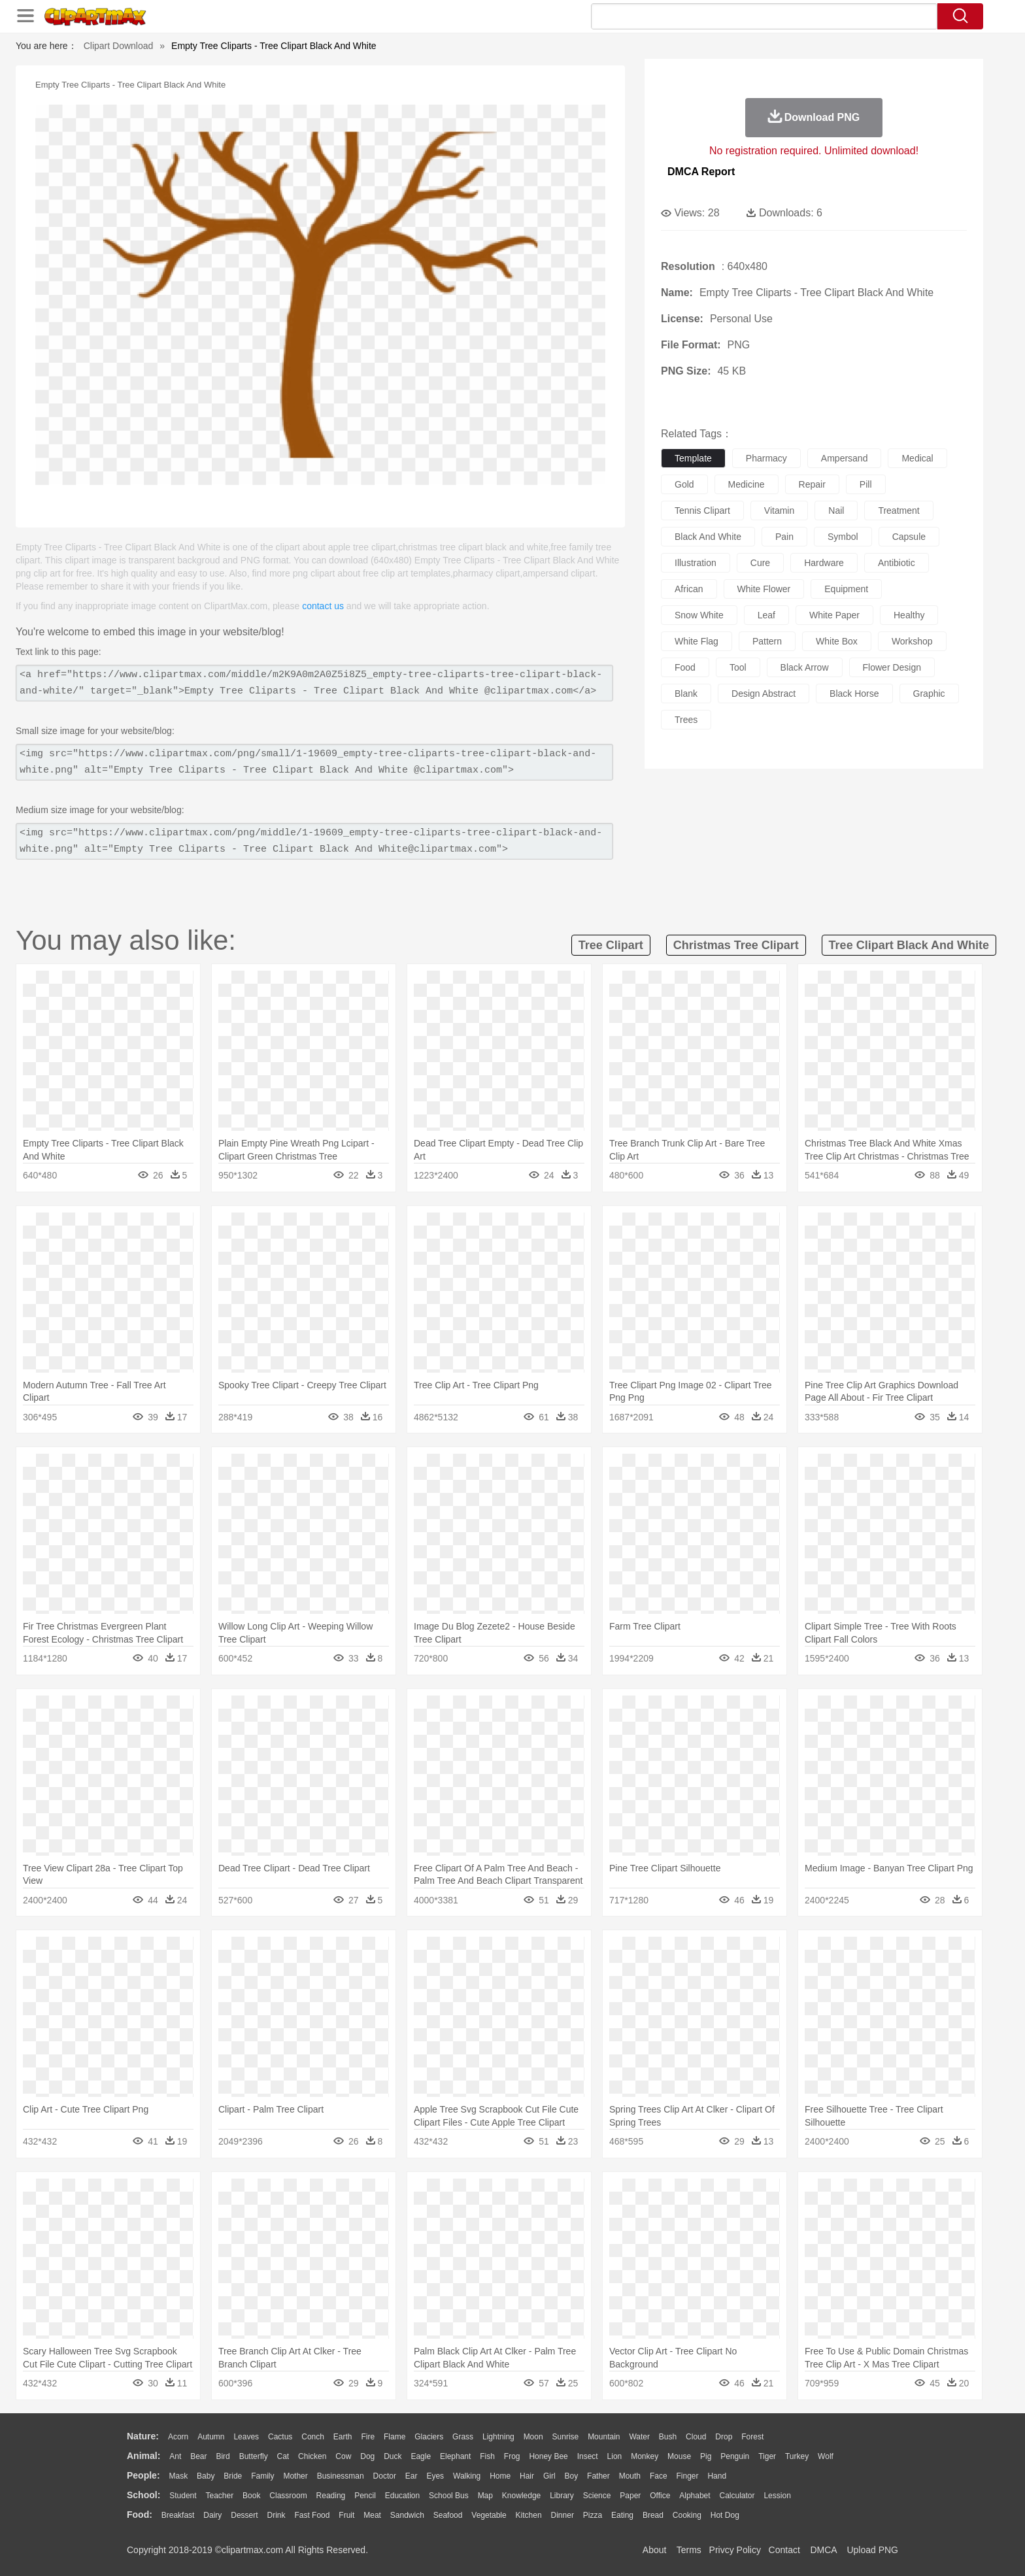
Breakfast (178, 2515)
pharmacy (766, 458)
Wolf (825, 2456)
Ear (411, 2476)
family (262, 2476)
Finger (687, 2476)
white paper (834, 615)
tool (738, 667)
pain (784, 536)
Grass (462, 2436)
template (693, 458)
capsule (909, 536)
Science (597, 2495)
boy (572, 2476)
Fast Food (311, 2515)
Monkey (644, 2456)
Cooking (687, 2515)
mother (295, 2476)
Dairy (212, 2515)
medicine (746, 484)
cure (760, 563)
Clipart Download (119, 46)
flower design (892, 667)
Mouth (630, 2476)
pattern (767, 641)
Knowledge (521, 2495)
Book (251, 2495)
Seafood (448, 2515)
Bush (668, 2436)
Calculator (737, 2495)
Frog (512, 2456)
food (685, 667)
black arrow (805, 667)
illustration (695, 563)
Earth (342, 2436)
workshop (912, 641)
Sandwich (407, 2515)
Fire (368, 2436)
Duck (392, 2456)
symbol (843, 536)
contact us (323, 606)
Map (485, 2495)
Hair (527, 2476)
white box (837, 641)
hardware (824, 563)
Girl (549, 2476)
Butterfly (253, 2456)
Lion (614, 2456)
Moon (533, 2436)
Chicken (312, 2456)
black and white (708, 536)
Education (402, 2495)
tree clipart (611, 945)
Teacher (220, 2495)
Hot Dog (725, 2515)
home (500, 2476)
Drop (723, 2436)
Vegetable (488, 2515)
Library (562, 2495)
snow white (699, 615)
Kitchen (529, 2515)
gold (684, 484)
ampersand (844, 458)
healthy (909, 615)
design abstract (763, 693)
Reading (331, 2495)
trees (686, 719)
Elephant (455, 2456)
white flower (764, 589)
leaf (766, 615)
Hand (716, 2476)
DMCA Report (701, 171)
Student (182, 2495)
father (598, 2476)
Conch (312, 2436)
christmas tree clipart (736, 945)
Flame (394, 2436)
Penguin (734, 2456)
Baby (205, 2476)
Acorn (178, 2436)
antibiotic (896, 563)
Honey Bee (548, 2456)
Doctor (384, 2476)
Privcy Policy (735, 2550)
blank (686, 693)
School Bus (449, 2495)
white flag (696, 641)
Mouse (679, 2456)
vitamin (779, 510)
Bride (233, 2476)
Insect (587, 2456)
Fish (487, 2456)
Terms (689, 2550)
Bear (198, 2456)
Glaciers (428, 2436)
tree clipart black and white (909, 945)
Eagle (421, 2456)
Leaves (246, 2436)
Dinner (562, 2515)
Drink (276, 2515)
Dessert (244, 2515)
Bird (222, 2456)
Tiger (767, 2456)
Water (639, 2436)
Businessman (340, 2476)
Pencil (365, 2495)
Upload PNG (872, 2550)
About (655, 2550)
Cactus (280, 2436)
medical (917, 458)
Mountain (604, 2436)
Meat (372, 2515)
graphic (929, 693)
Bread (653, 2515)
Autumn (210, 2436)
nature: (143, 2436)
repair (812, 484)
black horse (854, 693)
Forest (752, 2436)
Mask (178, 2476)
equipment (846, 589)
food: (139, 2514)
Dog (367, 2456)
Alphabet (694, 2495)
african (689, 589)
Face (658, 2476)
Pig (705, 2456)
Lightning (498, 2436)
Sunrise (565, 2436)
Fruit (346, 2515)
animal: (143, 2456)
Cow (343, 2456)
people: (143, 2475)
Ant (175, 2456)
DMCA (823, 2550)
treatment (898, 510)
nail (836, 510)
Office (660, 2495)
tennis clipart (702, 510)
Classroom (288, 2495)
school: (143, 2495)
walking (466, 2476)
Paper (630, 2495)
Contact (784, 2550)
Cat (283, 2456)
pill (866, 484)
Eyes (435, 2476)
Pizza (592, 2515)
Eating (622, 2515)
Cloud (696, 2436)
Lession (777, 2495)
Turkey (797, 2456)
